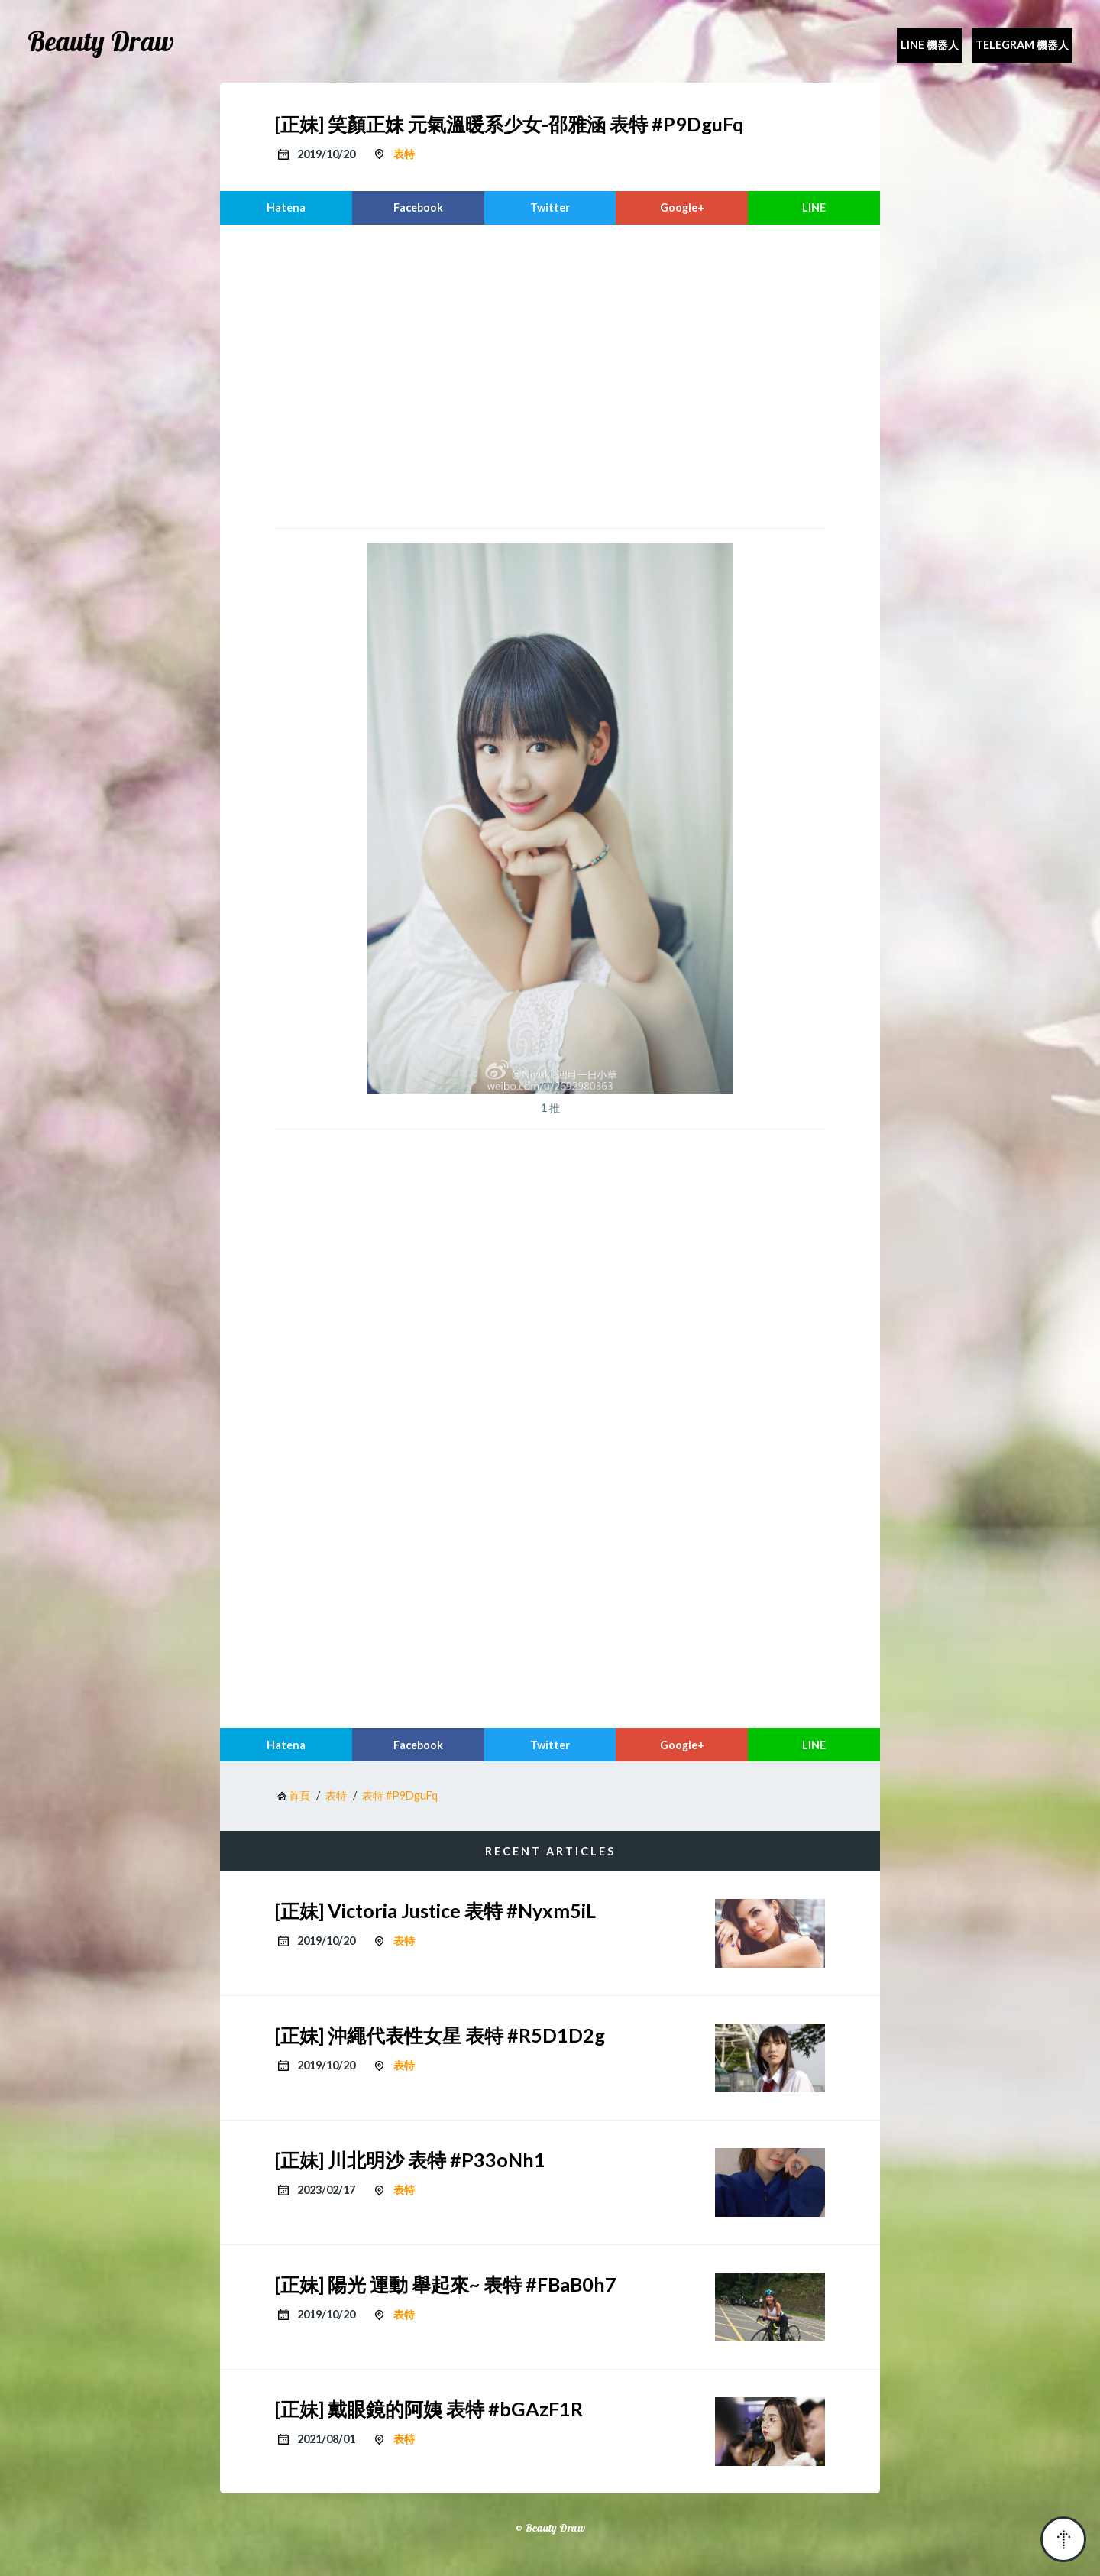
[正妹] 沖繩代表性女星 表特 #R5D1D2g (440, 2035)
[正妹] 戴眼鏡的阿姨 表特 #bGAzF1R (429, 2408)
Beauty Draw (101, 41)
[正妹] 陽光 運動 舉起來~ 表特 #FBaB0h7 (445, 2284)
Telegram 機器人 (1022, 44)
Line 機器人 (930, 44)
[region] (550, 374)
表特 (404, 153)
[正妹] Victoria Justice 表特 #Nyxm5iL (435, 1910)
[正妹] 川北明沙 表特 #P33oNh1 (410, 2159)
